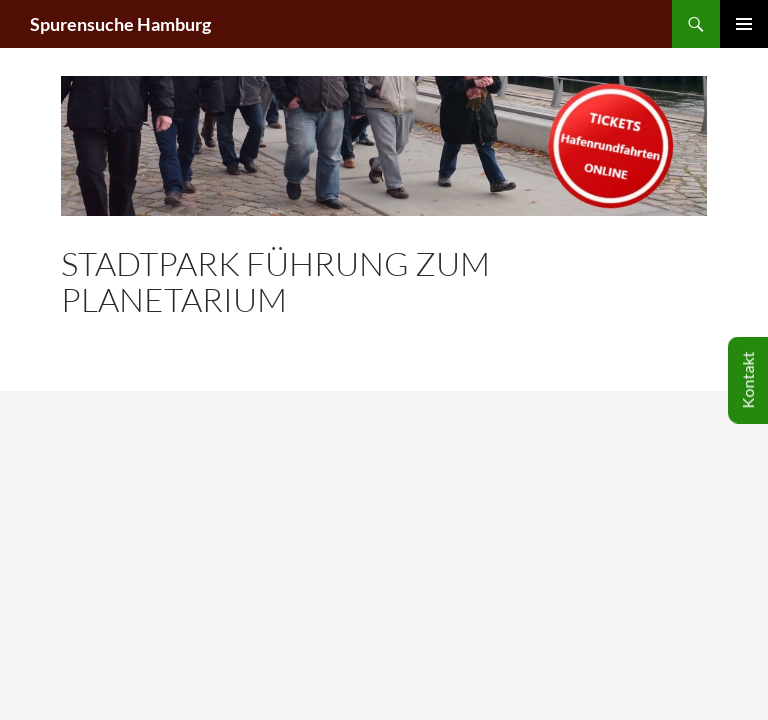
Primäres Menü (744, 24)
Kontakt (747, 380)
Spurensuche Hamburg (120, 24)
